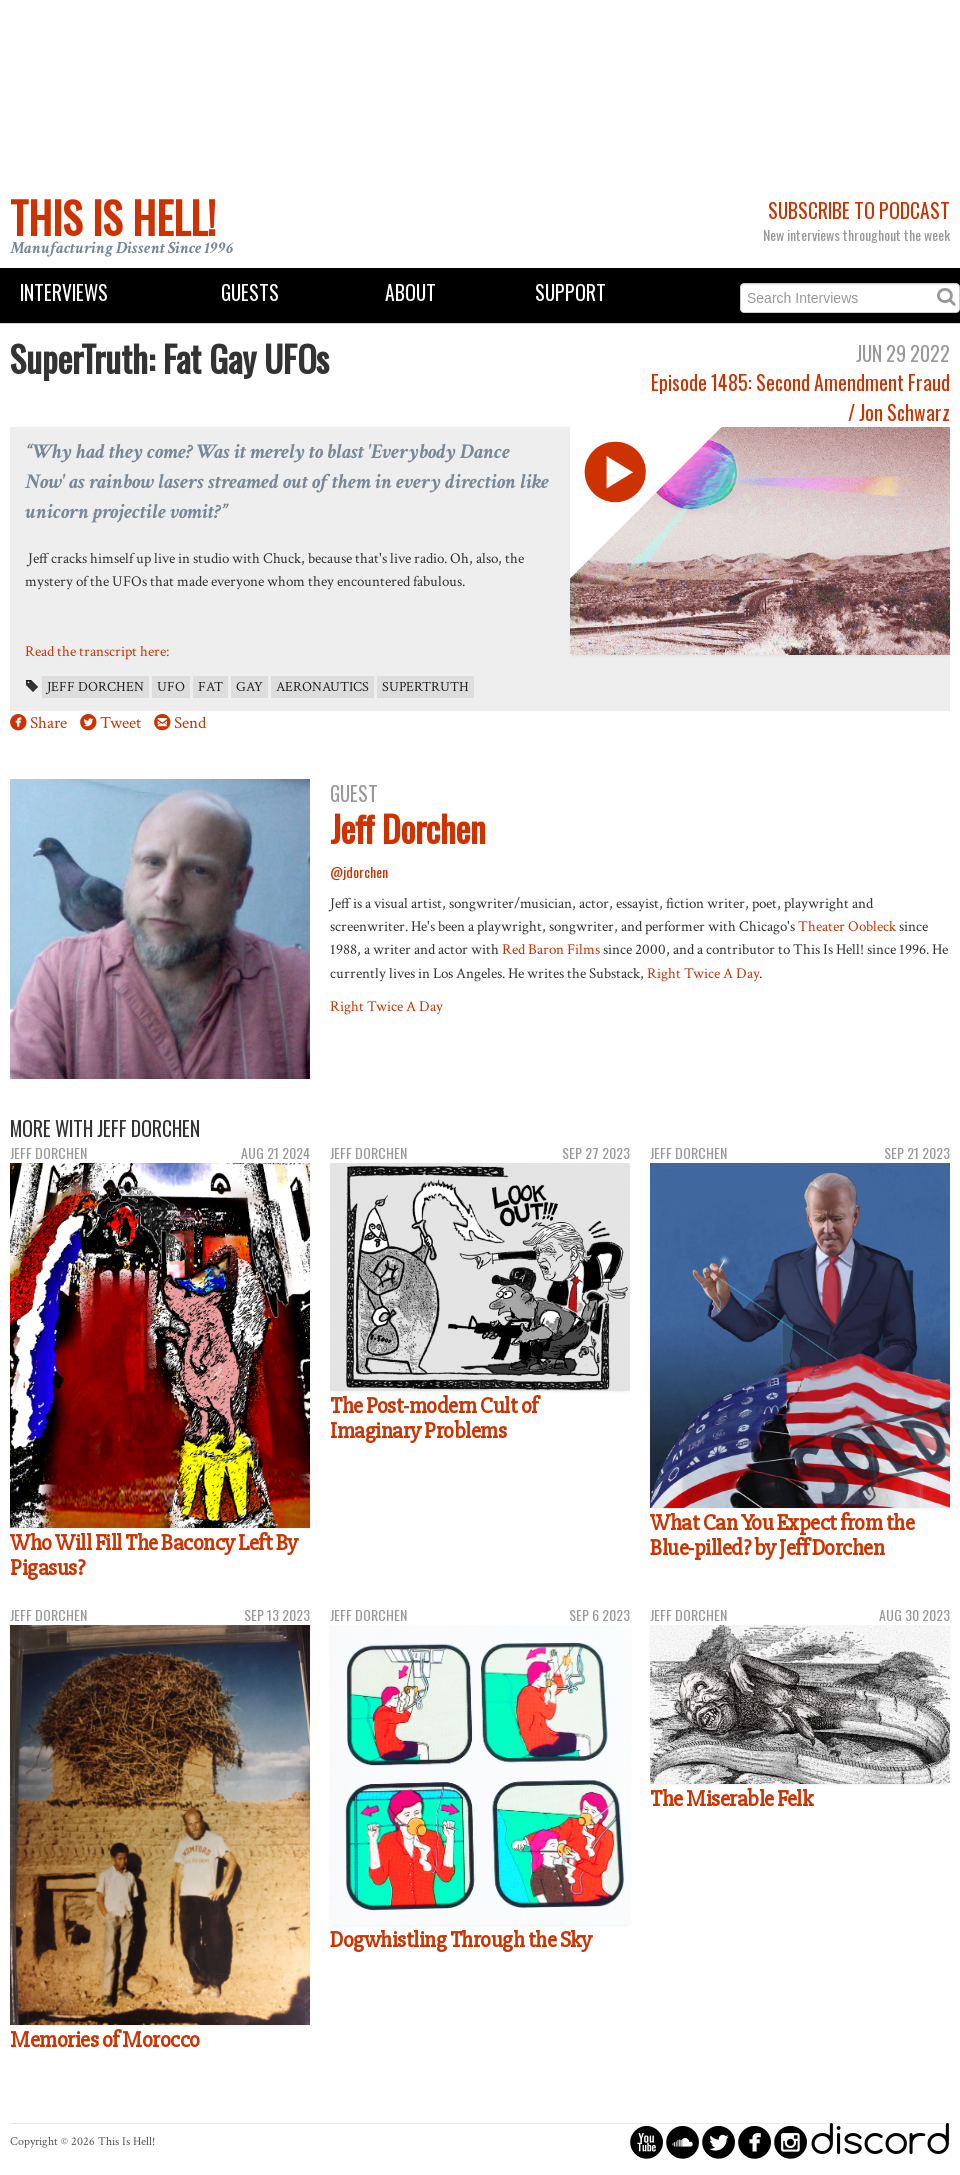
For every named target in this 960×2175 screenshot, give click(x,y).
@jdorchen (359, 871)
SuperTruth (425, 687)
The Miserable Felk (731, 1799)
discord (880, 2141)
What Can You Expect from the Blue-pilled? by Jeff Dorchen (782, 1535)
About (410, 292)
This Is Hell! (113, 217)
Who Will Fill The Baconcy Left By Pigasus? (154, 1555)
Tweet (120, 723)
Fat (210, 687)
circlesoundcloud (682, 2141)
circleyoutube (646, 2141)
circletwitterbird (718, 2141)
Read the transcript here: (97, 651)
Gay (249, 687)
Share (48, 723)
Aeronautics (322, 687)
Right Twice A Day (703, 973)
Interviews (64, 292)
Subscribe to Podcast (859, 210)
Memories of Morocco (105, 2040)
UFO (171, 687)
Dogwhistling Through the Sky (460, 1940)
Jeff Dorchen (95, 687)
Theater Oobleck (847, 926)
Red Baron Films (551, 949)
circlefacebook (754, 2141)
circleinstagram (790, 2141)
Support (570, 292)
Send (190, 723)
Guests (250, 292)
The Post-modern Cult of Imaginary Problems (434, 1418)
